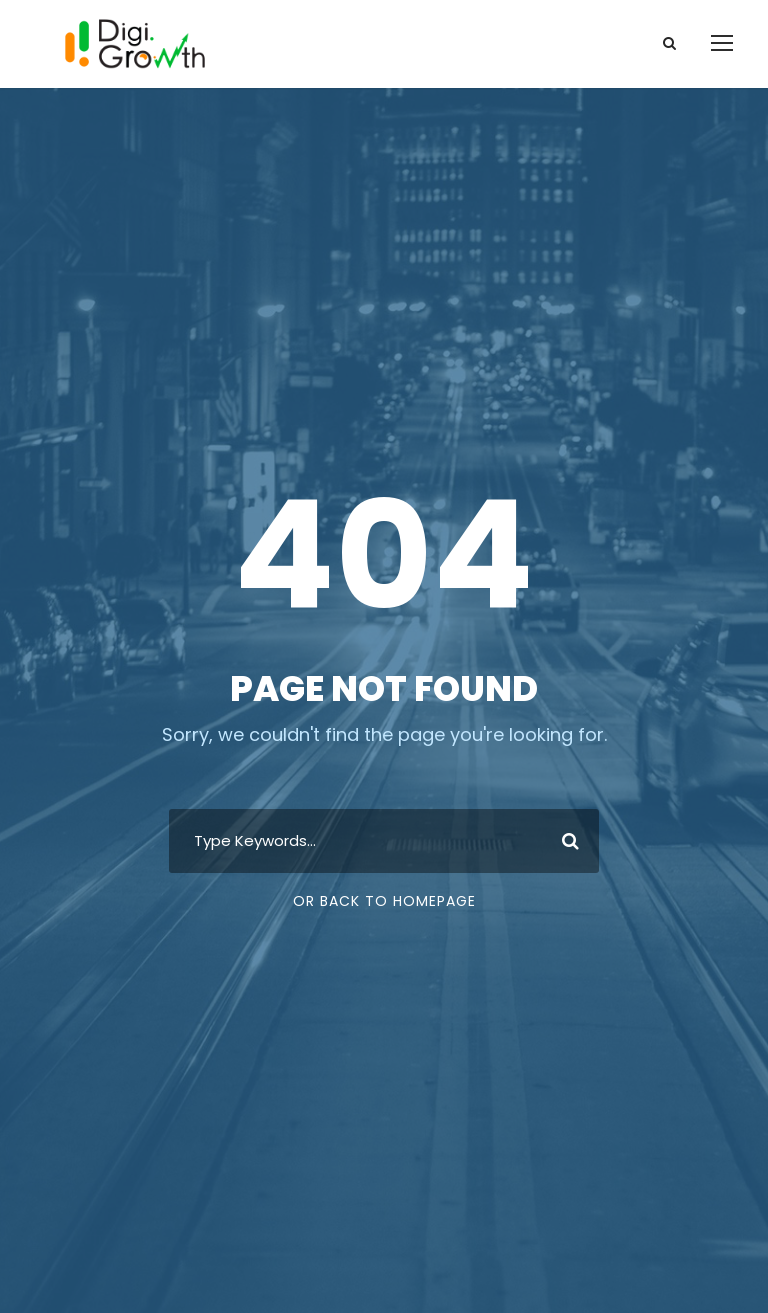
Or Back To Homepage (384, 901)
